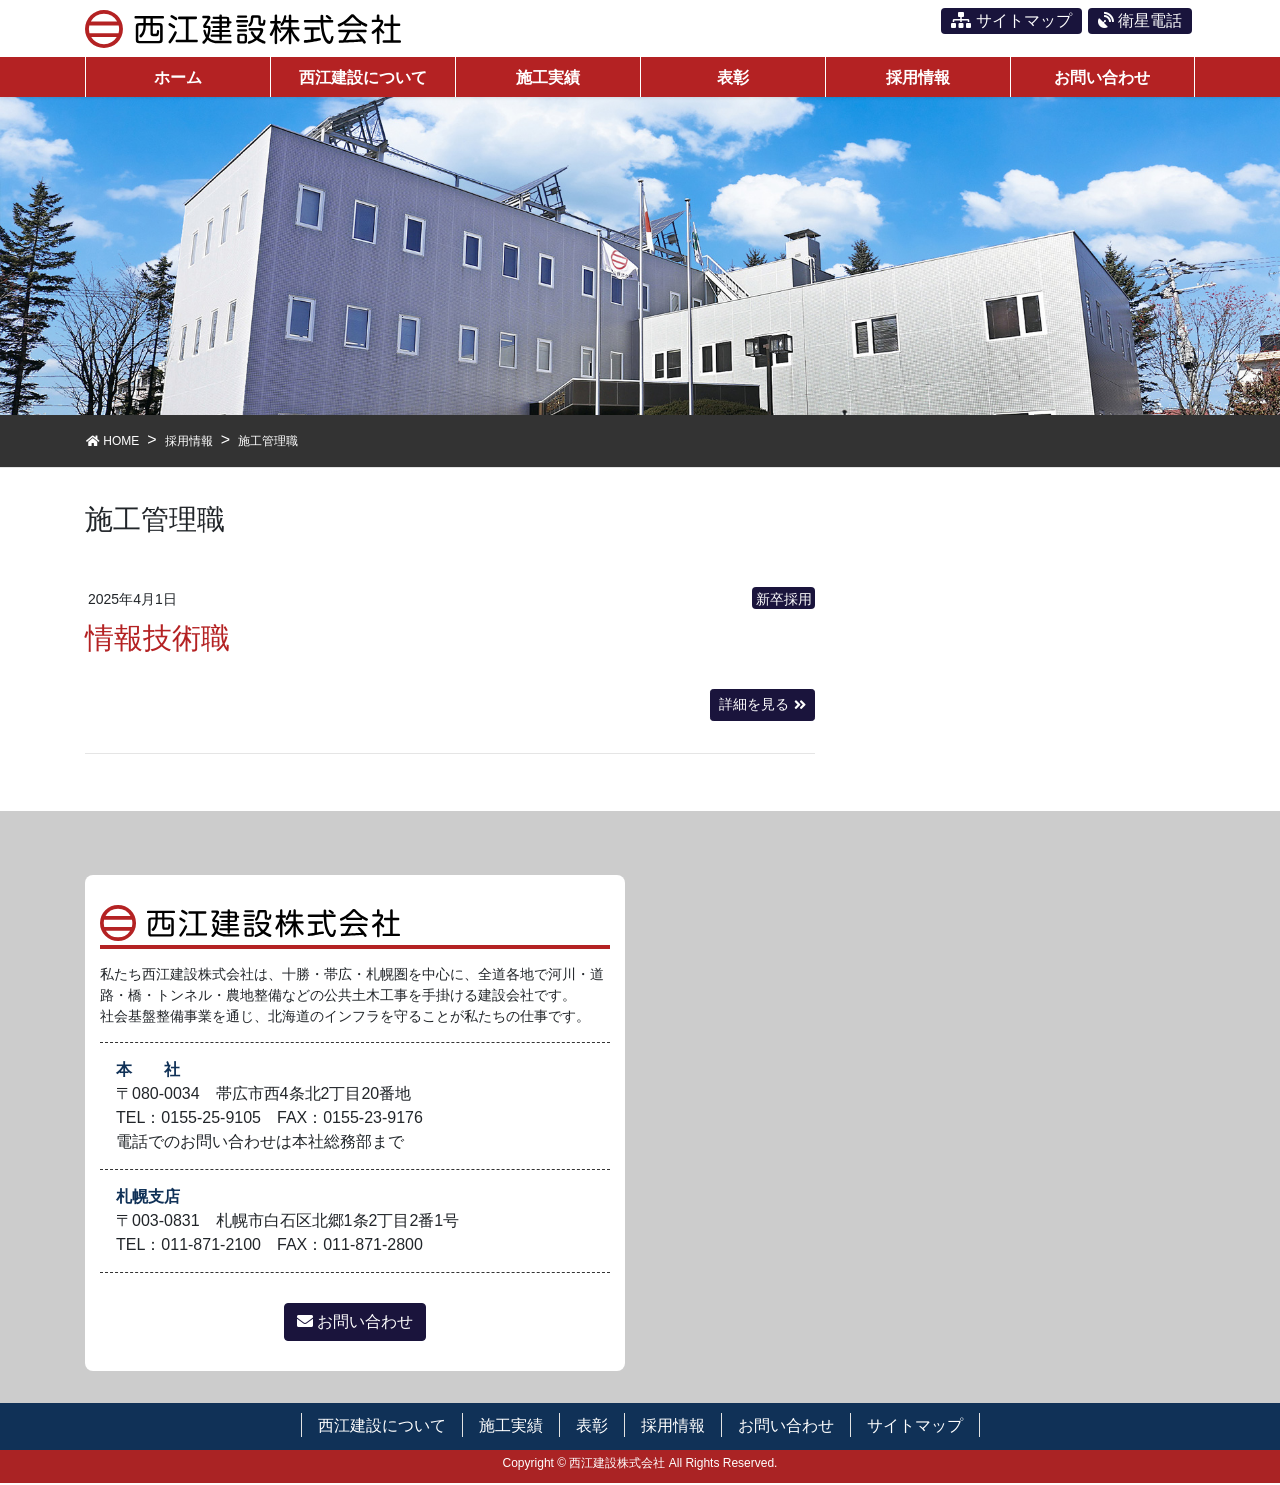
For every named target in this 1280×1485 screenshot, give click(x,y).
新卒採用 (784, 602)
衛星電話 (1140, 20)
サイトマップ (1011, 20)
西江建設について (382, 1427)
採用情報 (673, 1427)
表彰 (592, 1427)
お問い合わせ (355, 1323)
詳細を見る (754, 707)
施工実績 (511, 1427)
